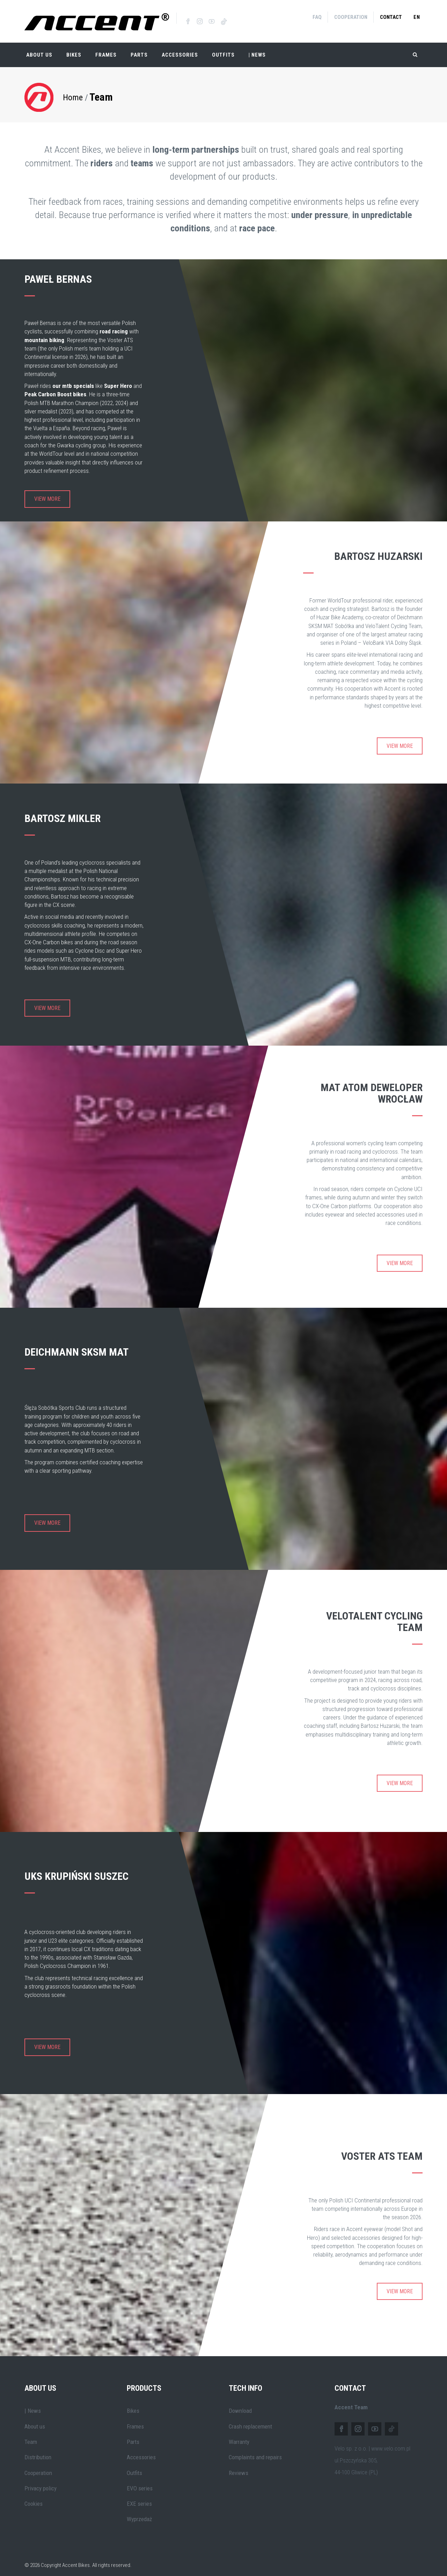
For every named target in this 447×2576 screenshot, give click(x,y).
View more (47, 493)
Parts (139, 49)
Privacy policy (40, 2482)
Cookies (33, 2497)
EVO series (140, 2482)
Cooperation (350, 17)
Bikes (73, 49)
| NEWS (257, 49)
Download (240, 2404)
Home (73, 91)
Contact (391, 17)
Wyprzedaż (139, 2513)
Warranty (239, 2435)
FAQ (317, 17)
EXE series (139, 2497)
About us (34, 2420)
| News (32, 2404)
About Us (39, 49)
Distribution (37, 2451)
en (416, 17)
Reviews (238, 2466)
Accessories (180, 49)
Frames (106, 49)
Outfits (223, 49)
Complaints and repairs (255, 2451)
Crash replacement (250, 2420)
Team (101, 91)
